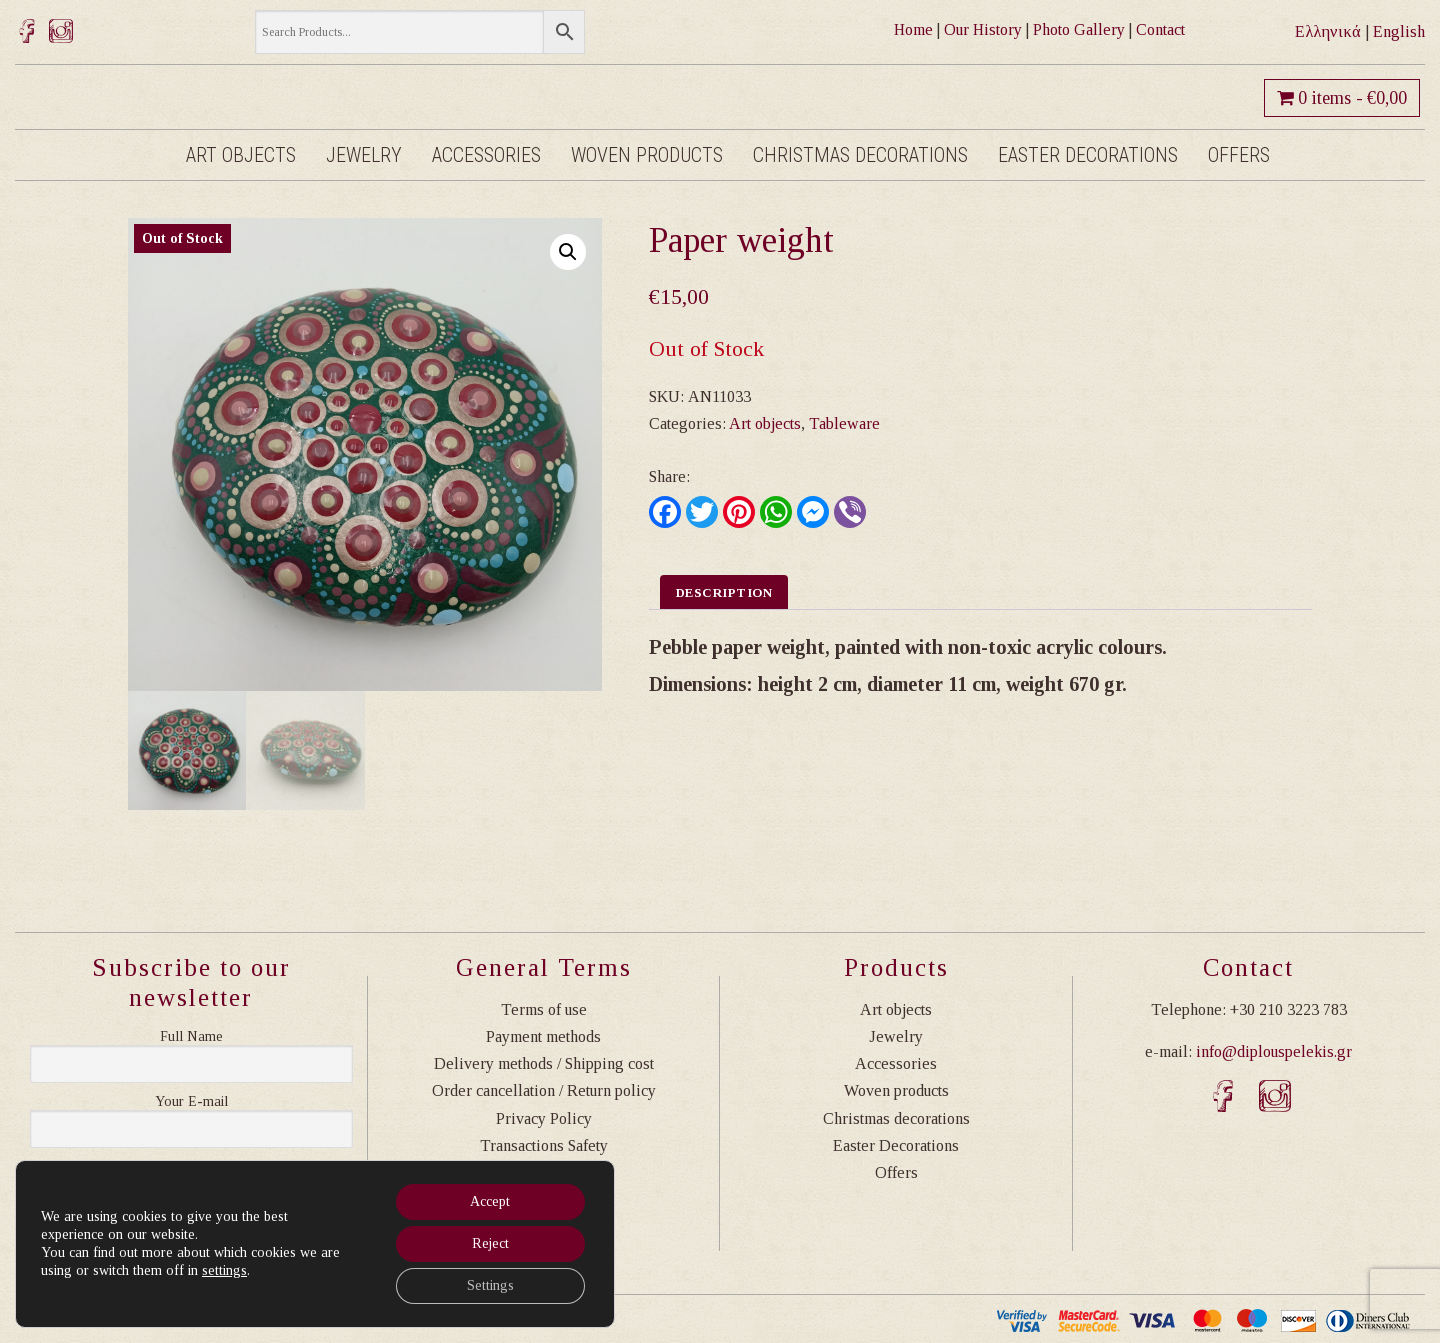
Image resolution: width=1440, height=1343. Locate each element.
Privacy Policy (544, 1118)
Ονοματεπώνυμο (191, 1037)
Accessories (486, 155)
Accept (490, 1201)
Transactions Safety (544, 1145)
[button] (568, 252)
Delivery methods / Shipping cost (544, 1063)
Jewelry (364, 155)
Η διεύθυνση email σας (191, 1102)
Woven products (647, 155)
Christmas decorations (860, 155)
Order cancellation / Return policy (544, 1090)
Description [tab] (724, 592)
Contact (1160, 29)
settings (224, 1270)
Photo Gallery (1079, 29)
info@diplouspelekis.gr (1274, 1051)
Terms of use (544, 1009)
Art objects (241, 155)
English (1399, 31)
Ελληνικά (1328, 31)
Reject (490, 1243)
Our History (983, 29)
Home (913, 29)
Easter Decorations (1088, 155)
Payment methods (543, 1036)
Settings (490, 1285)
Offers (1239, 155)
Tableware (844, 423)
